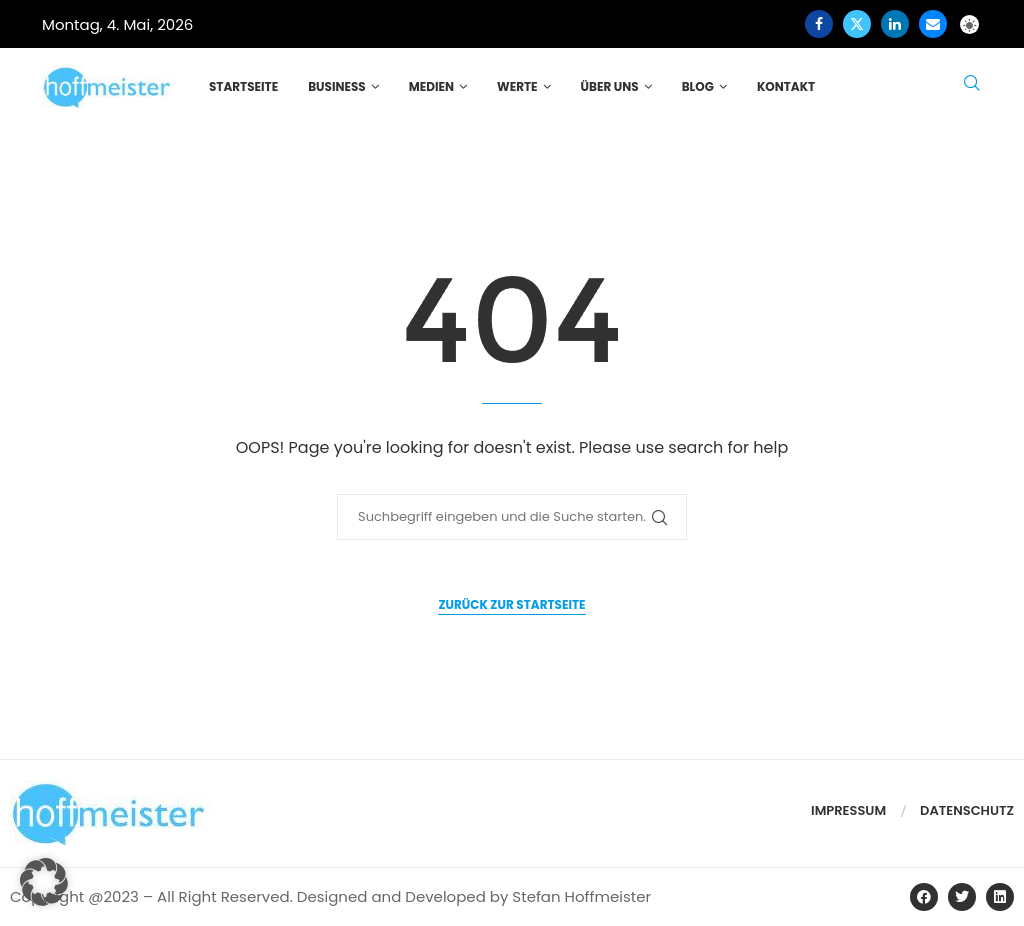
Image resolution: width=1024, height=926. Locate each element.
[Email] (933, 24)
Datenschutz (967, 810)
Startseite (243, 86)
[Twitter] (857, 24)
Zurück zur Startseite (511, 604)
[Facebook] (819, 24)
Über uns (610, 86)
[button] (44, 882)
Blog (698, 86)
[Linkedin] (895, 24)
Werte (517, 86)
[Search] (972, 87)
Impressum (848, 810)
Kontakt (786, 86)
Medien (431, 86)
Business (337, 86)
